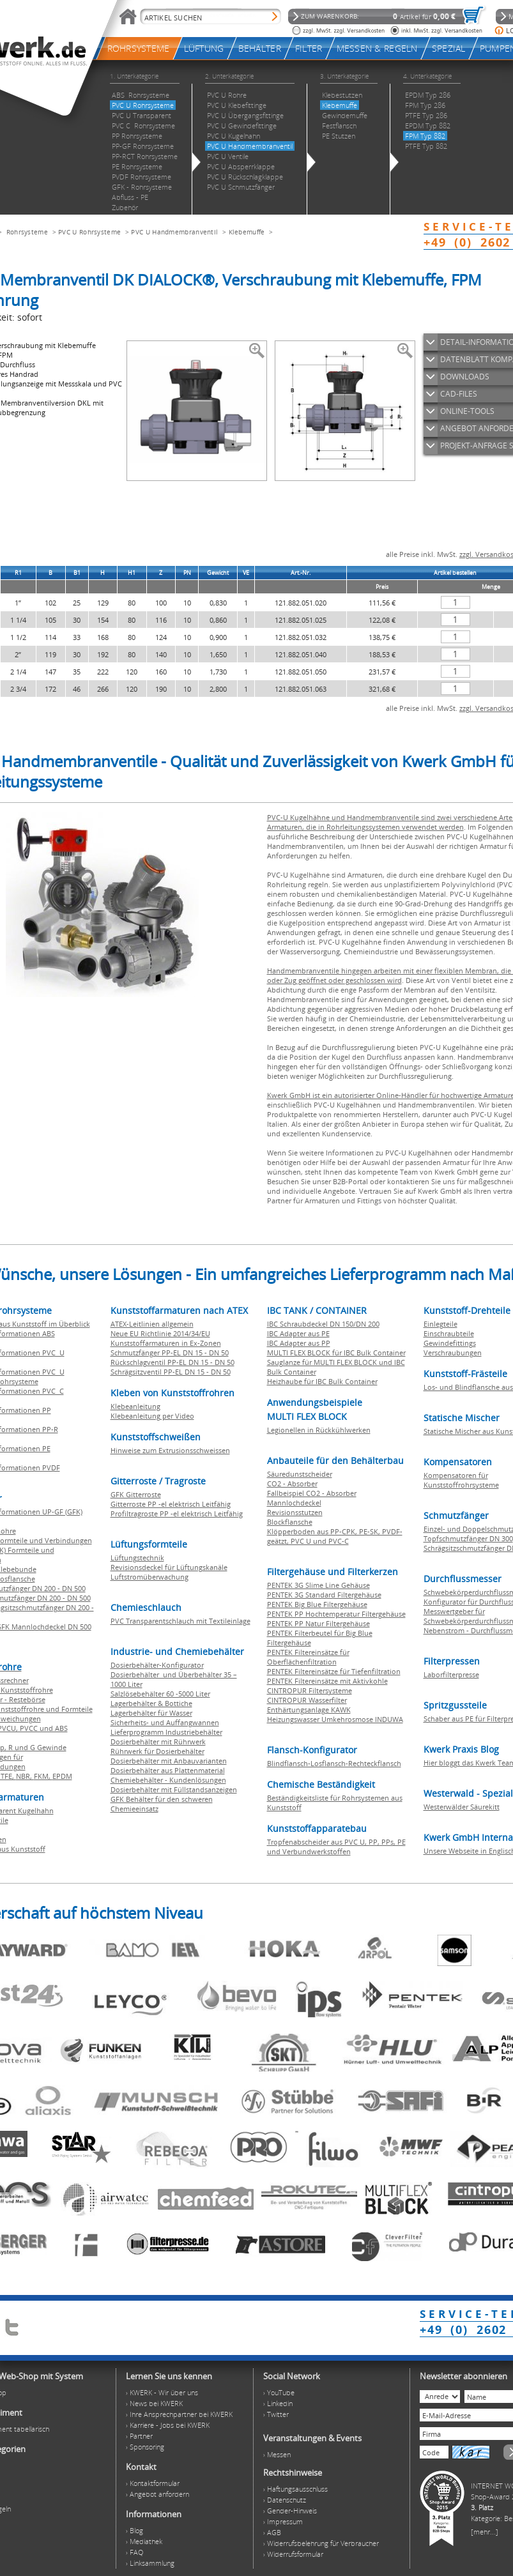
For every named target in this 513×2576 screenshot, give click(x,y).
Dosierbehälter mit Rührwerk (158, 1741)
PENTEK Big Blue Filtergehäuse (317, 1604)
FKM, (43, 1776)
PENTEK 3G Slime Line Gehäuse (318, 1585)
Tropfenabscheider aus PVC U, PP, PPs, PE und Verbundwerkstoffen (336, 1846)
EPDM (62, 1776)
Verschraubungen (453, 1352)
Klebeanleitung (135, 1406)
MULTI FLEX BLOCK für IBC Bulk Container (336, 1352)
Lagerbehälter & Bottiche (151, 1703)
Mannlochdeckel (294, 1502)
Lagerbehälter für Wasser (151, 1713)
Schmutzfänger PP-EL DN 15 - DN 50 (170, 1352)
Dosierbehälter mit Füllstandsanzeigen (174, 1789)
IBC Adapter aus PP (298, 1343)
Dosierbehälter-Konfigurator (157, 1665)
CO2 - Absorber (292, 1483)
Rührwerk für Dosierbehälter (157, 1751)
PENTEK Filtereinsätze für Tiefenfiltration (334, 1671)
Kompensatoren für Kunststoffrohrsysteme (461, 1480)
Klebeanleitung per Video (152, 1416)
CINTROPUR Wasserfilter (307, 1700)
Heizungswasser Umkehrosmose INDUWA (335, 1719)
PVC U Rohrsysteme (89, 231)
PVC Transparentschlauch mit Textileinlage (180, 1621)
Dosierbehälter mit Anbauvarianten (169, 1760)
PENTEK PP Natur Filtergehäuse (318, 1623)
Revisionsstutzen (295, 1512)
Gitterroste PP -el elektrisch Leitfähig (171, 1504)
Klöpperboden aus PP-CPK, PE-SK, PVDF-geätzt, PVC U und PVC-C (334, 1536)
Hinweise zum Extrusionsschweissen (170, 1450)
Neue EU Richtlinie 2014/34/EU (160, 1333)
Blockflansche (289, 1522)
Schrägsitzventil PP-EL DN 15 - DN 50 (171, 1371)
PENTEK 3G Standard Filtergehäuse (324, 1594)
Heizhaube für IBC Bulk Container (322, 1381)
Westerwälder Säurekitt (462, 1806)
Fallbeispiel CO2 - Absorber (311, 1493)
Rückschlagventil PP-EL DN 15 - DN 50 (172, 1362)
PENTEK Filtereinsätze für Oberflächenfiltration (308, 1656)
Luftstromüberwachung (149, 1576)
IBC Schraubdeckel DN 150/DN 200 (323, 1324)
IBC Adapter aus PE (298, 1333)
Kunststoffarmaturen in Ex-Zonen (166, 1343)
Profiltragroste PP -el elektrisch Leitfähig (177, 1513)
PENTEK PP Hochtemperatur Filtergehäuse (336, 1614)
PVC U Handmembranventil (174, 231)
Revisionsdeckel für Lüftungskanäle (169, 1567)
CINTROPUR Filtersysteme (309, 1690)
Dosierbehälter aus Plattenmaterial (168, 1770)
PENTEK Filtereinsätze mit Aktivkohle (327, 1681)
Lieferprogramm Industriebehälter (166, 1732)
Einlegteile (440, 1324)
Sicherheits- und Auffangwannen (165, 1722)
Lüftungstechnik (137, 1557)
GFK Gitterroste (136, 1494)
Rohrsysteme (27, 231)
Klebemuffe (247, 231)
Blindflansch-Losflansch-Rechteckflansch (334, 1763)
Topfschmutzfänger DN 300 (468, 1538)
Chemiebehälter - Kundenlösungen (168, 1780)
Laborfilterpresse (451, 1674)
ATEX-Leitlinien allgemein (152, 1324)
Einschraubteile (449, 1333)
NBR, (25, 1776)
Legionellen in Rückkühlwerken (319, 1430)
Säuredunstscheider (299, 1474)
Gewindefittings (450, 1343)
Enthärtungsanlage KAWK (309, 1709)
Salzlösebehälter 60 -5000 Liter (160, 1693)
